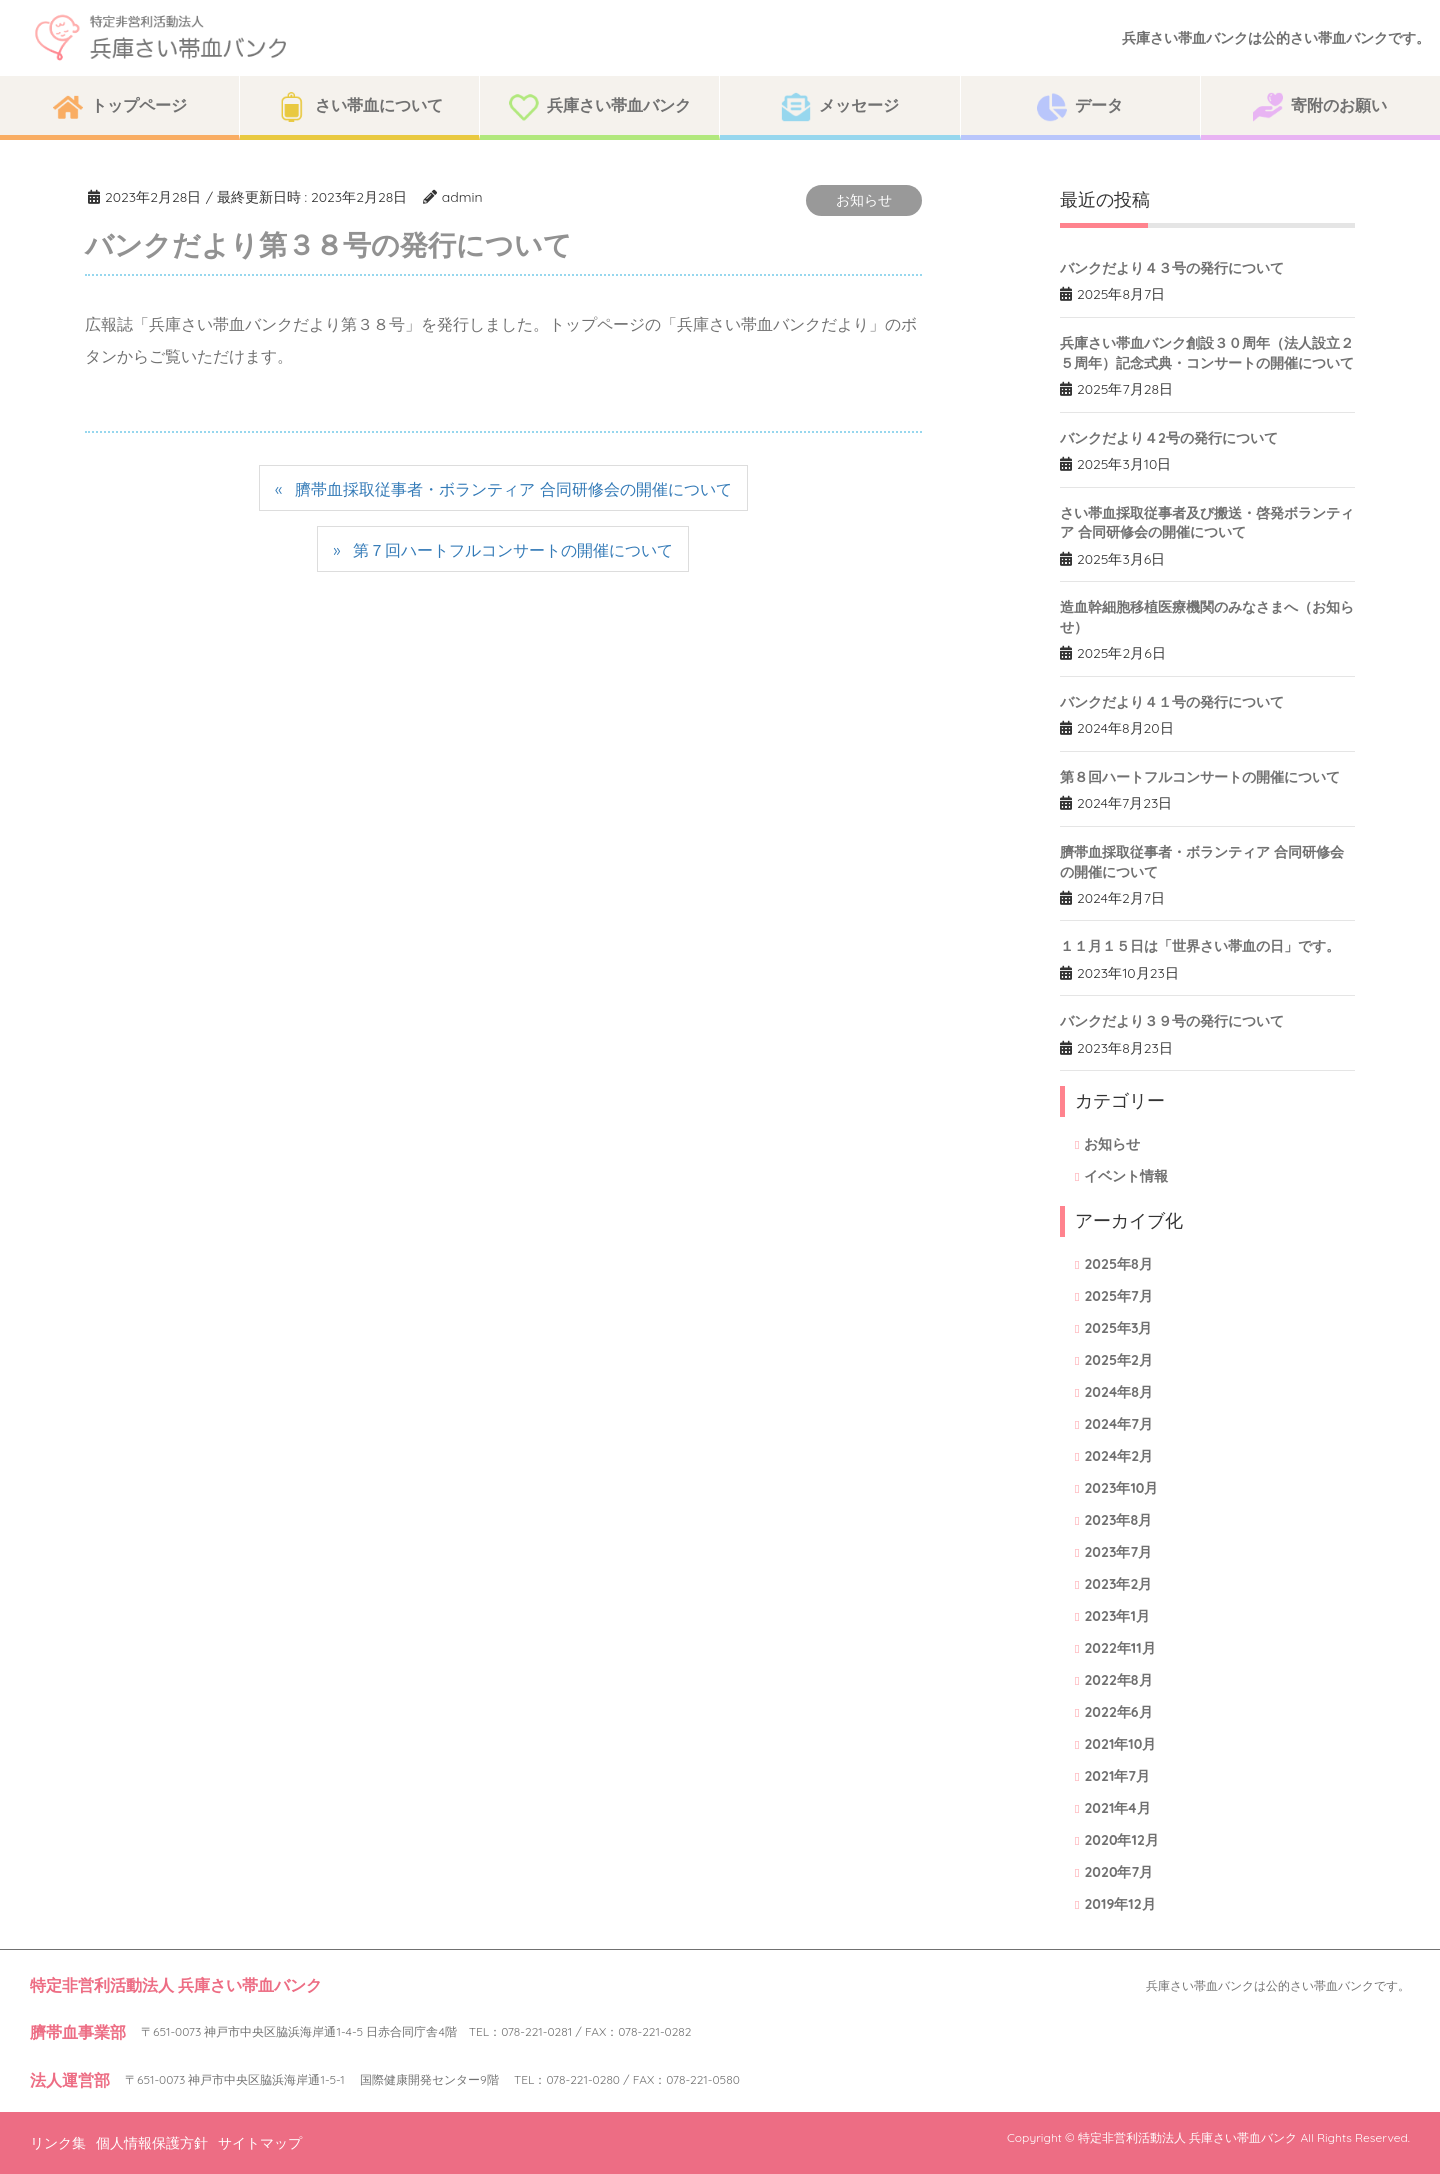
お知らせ (864, 200)
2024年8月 (1118, 1392)
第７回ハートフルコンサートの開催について (513, 550)
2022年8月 (1118, 1680)
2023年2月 (1118, 1584)
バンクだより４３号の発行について (1172, 268)
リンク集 (58, 2143)
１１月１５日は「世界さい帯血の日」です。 (1200, 946)
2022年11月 (1119, 1648)
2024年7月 (1118, 1424)
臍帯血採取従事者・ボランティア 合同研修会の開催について (513, 489)
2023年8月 (1118, 1520)
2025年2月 (1118, 1360)
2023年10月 (1121, 1488)
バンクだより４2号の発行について (1169, 438)
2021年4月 (1117, 1808)
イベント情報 (1126, 1176)
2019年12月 (1119, 1904)
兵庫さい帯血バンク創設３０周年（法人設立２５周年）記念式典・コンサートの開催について (1207, 353)
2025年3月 (1118, 1328)
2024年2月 (1118, 1456)
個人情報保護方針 (152, 2143)
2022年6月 (1118, 1712)
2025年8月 (1118, 1264)
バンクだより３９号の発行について (1172, 1021)
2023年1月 (1117, 1616)
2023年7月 (1118, 1552)
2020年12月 (1121, 1840)
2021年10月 (1120, 1744)
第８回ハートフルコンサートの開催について (1200, 777)
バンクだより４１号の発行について (1172, 702)
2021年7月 (1117, 1776)
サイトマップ (260, 2143)
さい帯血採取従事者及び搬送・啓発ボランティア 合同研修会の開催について (1207, 523)
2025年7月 (1118, 1296)
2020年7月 (1118, 1872)
